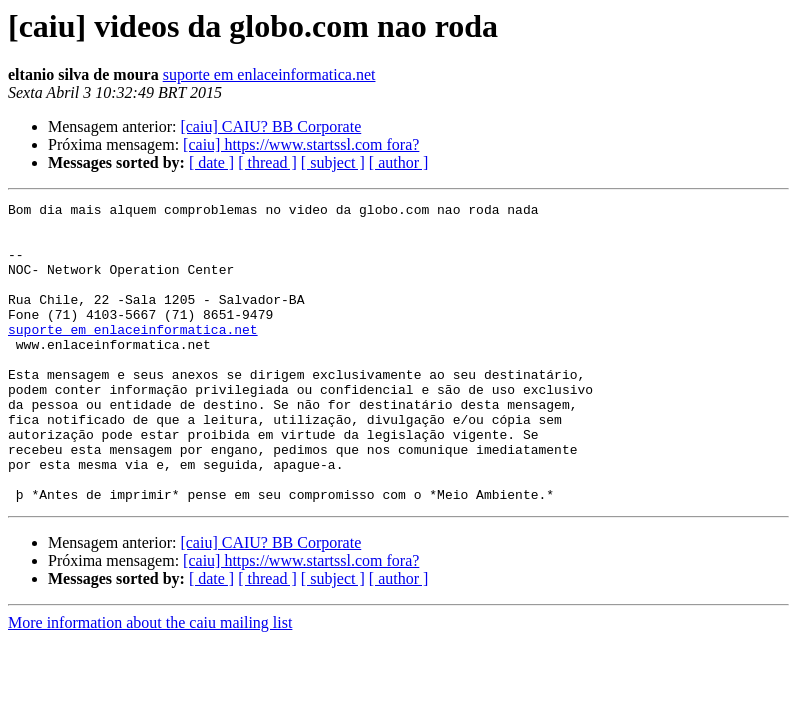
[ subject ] (333, 162)
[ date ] (211, 162)
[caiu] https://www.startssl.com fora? (301, 144)
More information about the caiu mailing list (150, 682)
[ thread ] (267, 162)
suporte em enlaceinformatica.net (269, 74)
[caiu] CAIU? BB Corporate (270, 126)
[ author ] (399, 162)
